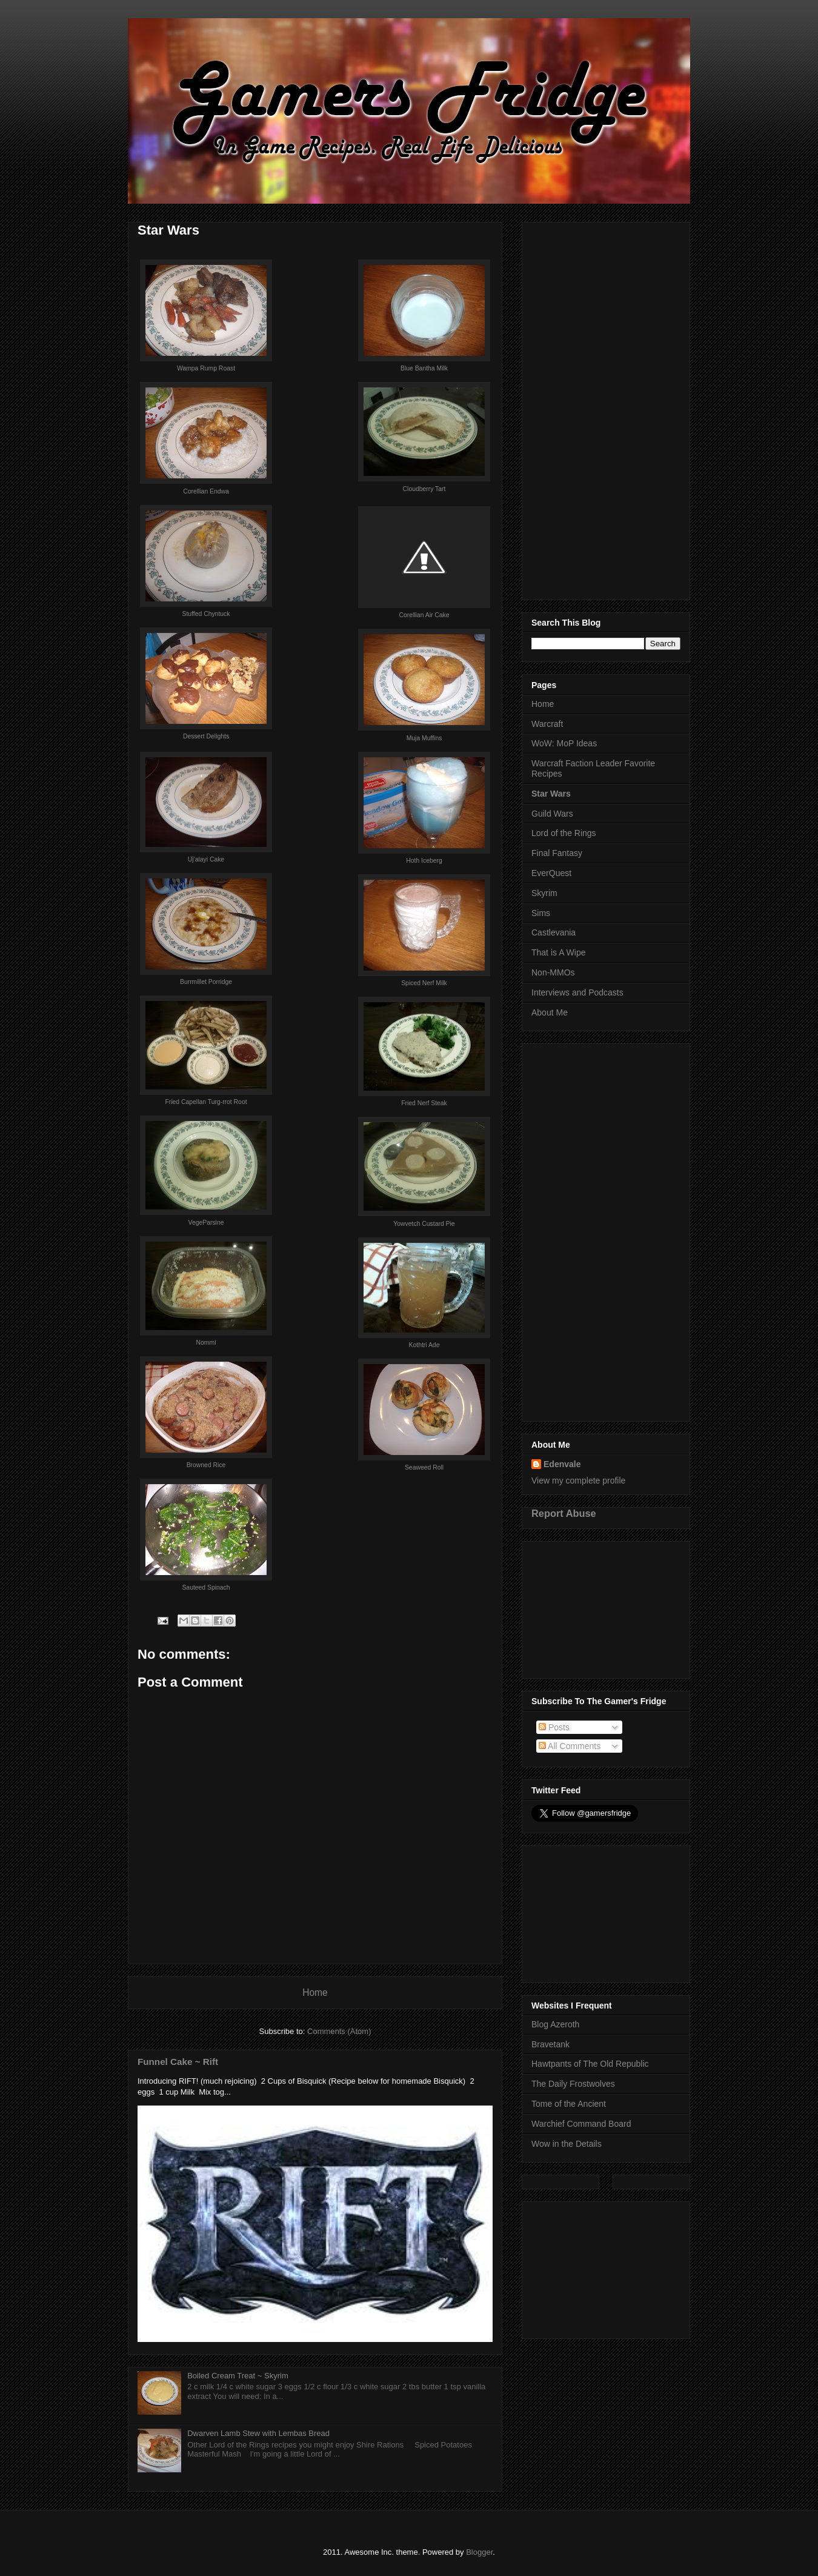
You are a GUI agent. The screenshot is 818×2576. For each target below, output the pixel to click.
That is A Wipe (558, 952)
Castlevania (553, 932)
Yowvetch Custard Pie (423, 1223)
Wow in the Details (566, 2144)
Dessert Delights (206, 736)
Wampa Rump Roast (206, 368)
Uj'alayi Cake (206, 859)
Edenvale (562, 1464)
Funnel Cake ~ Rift (178, 2061)
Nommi (206, 1342)
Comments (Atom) (339, 2031)
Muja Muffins (424, 738)
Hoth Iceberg (424, 860)
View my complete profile (578, 1480)
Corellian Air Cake (424, 615)
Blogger (479, 2552)
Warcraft (547, 724)
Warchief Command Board (581, 2124)
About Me (549, 1012)
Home (315, 1992)
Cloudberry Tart (424, 489)
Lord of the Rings (563, 833)
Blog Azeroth (555, 2024)
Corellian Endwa (206, 491)
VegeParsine (206, 1222)
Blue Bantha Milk (424, 368)
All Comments (569, 1746)
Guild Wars (552, 813)
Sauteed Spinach (206, 1587)
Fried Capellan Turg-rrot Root (206, 1102)
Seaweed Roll (424, 1467)
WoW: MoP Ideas (564, 743)
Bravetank (550, 2044)
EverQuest (551, 873)
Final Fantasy (556, 853)
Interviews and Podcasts (577, 992)
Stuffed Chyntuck (206, 614)
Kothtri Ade (424, 1345)
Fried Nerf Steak (424, 1103)
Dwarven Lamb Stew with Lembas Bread (258, 2433)
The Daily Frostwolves (573, 2084)
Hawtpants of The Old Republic (590, 2064)
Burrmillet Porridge (206, 982)
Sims (540, 913)
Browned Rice (206, 1465)
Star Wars (551, 793)
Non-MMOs (553, 972)
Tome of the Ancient (568, 2104)
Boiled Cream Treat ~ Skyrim (237, 2375)
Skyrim (544, 893)
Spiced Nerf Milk (424, 983)
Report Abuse (563, 1513)
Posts (554, 1727)
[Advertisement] (605, 408)
